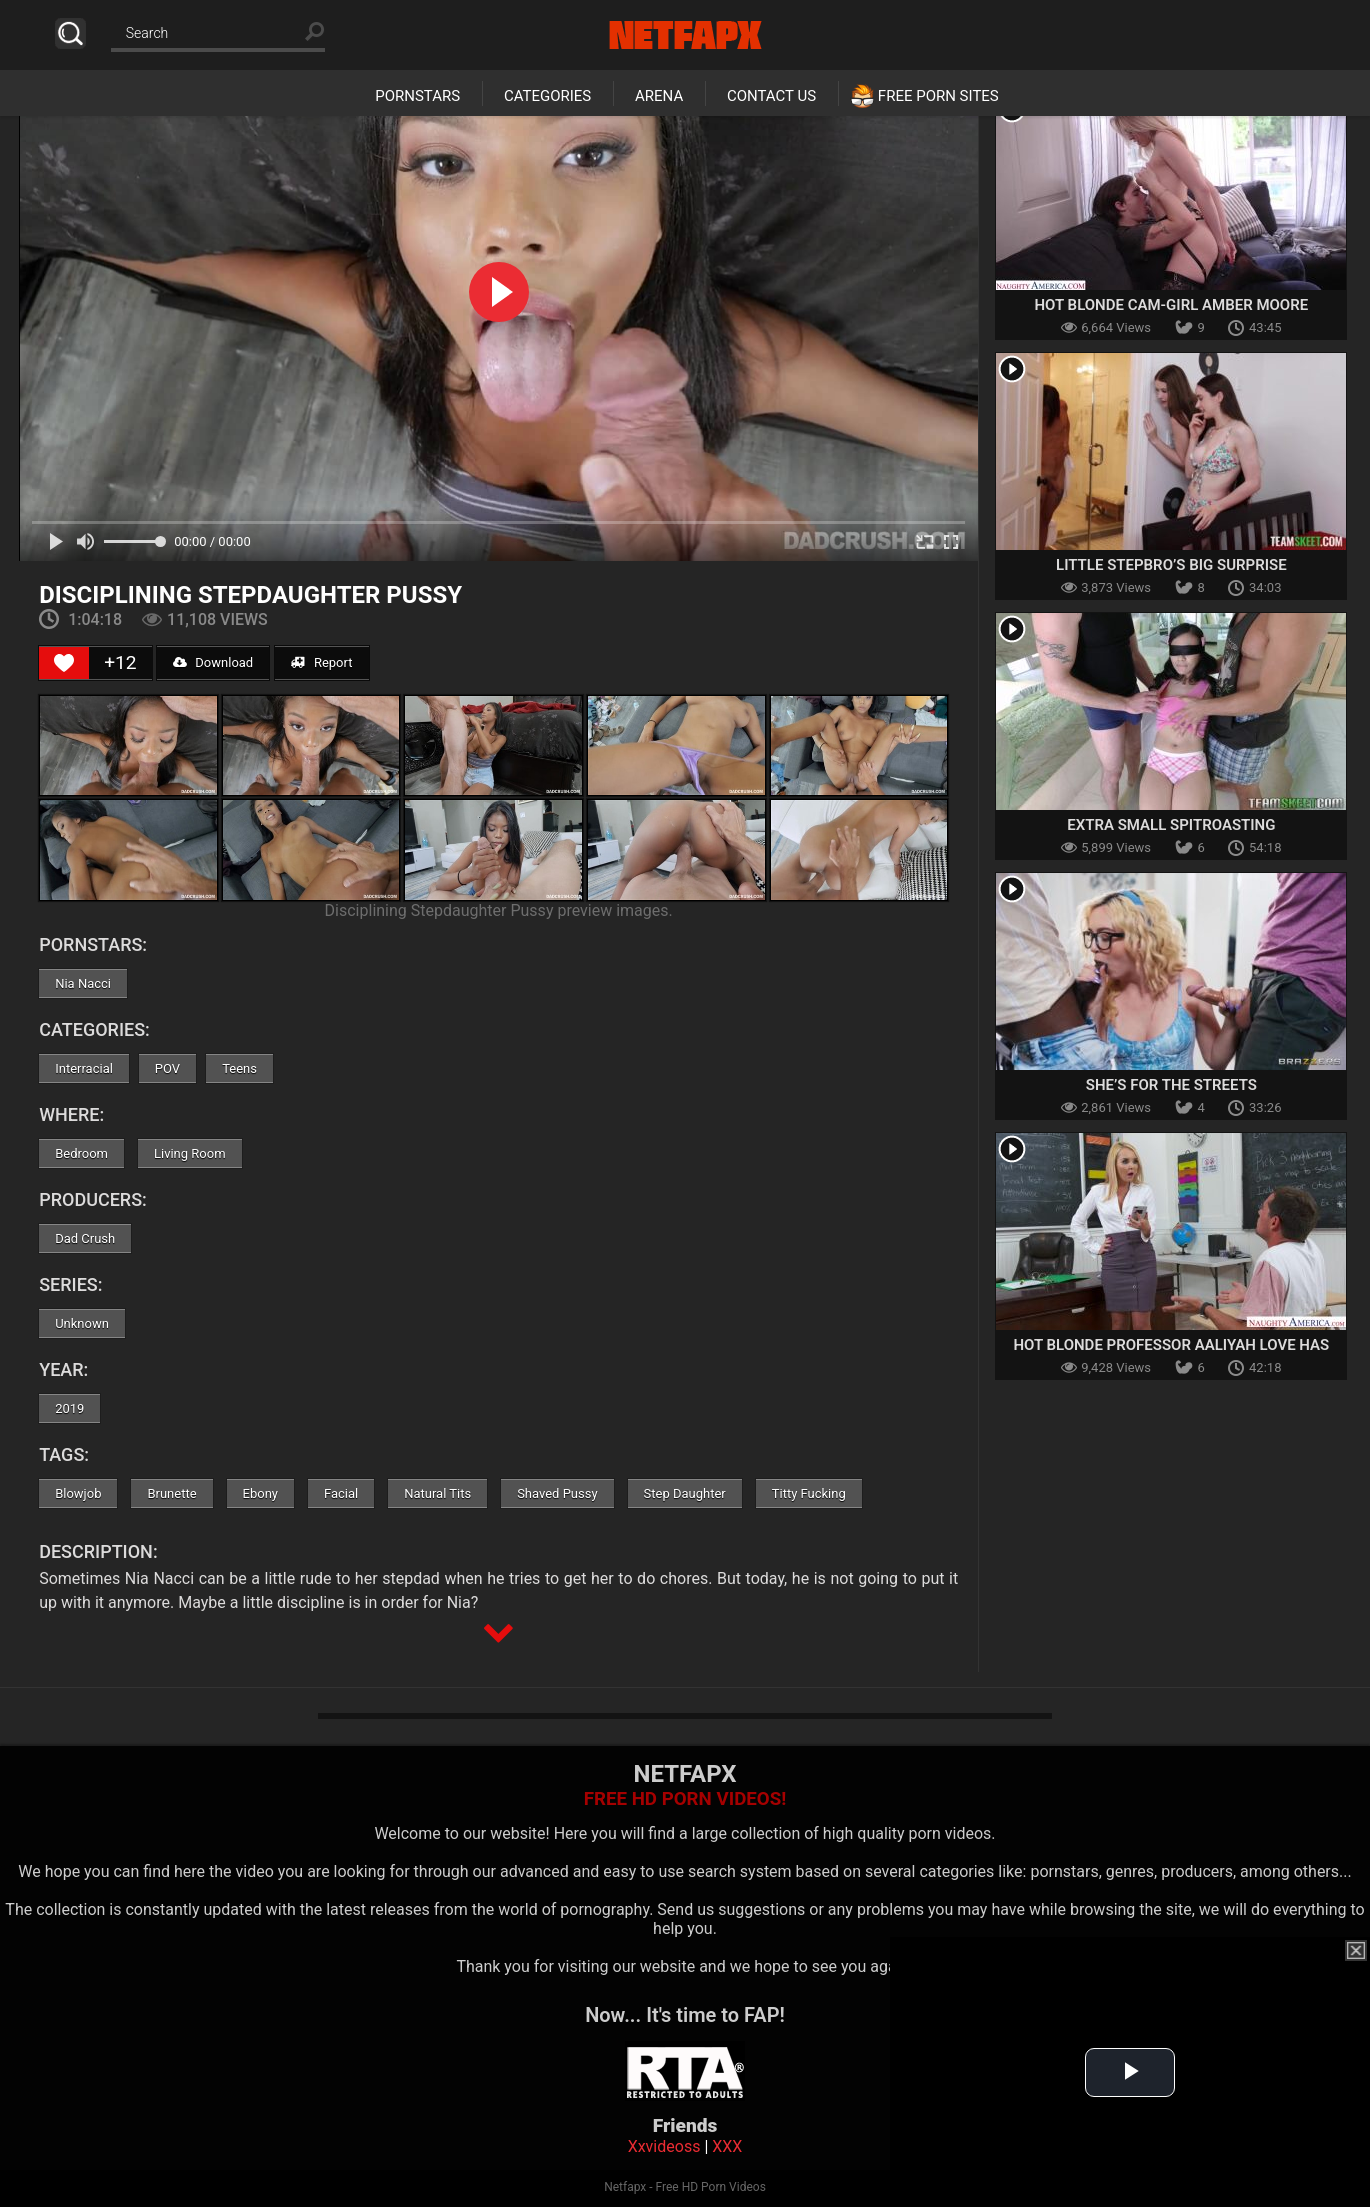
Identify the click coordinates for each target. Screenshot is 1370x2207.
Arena (659, 96)
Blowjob (78, 1493)
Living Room (190, 1153)
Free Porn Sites (938, 96)
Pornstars (417, 96)
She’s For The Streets (1171, 1085)
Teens (239, 1068)
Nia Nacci (83, 983)
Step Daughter (685, 1493)
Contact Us (771, 96)
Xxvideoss (664, 2146)
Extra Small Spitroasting (1171, 825)
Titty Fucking (809, 1493)
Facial (341, 1493)
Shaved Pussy (557, 1493)
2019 (69, 1408)
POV (167, 1068)
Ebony (260, 1493)
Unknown (82, 1323)
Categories (547, 96)
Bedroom (81, 1153)
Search (70, 33)
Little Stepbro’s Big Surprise (1171, 565)
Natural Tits (437, 1493)
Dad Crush (85, 1238)
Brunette (171, 1493)
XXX (727, 2146)
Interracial (84, 1068)
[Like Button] (64, 663)
